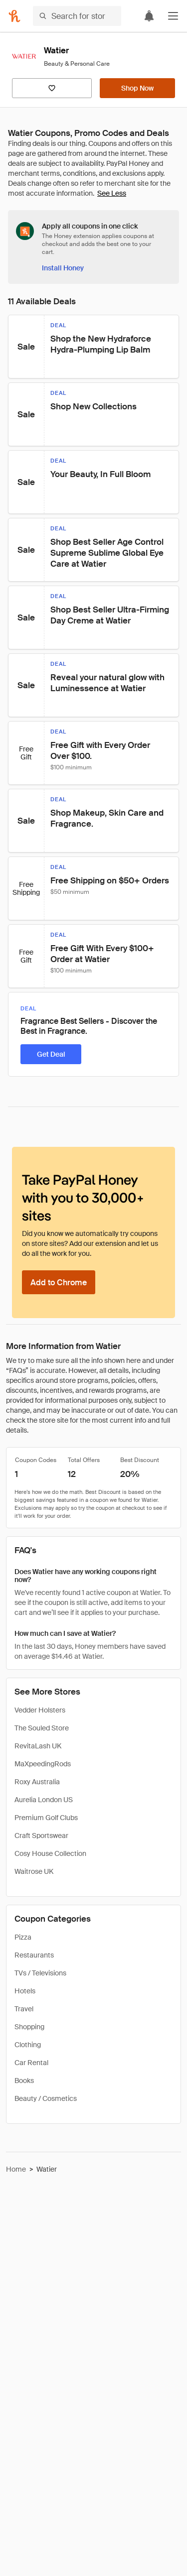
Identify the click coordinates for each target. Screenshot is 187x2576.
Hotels (24, 1990)
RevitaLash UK (37, 1745)
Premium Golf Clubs (46, 1817)
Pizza (22, 1937)
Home (16, 2169)
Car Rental (31, 2062)
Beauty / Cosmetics (45, 2098)
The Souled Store (41, 1727)
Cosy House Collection (50, 1853)
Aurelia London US (43, 1799)
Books (24, 2080)
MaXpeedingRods (42, 1763)
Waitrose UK (33, 1871)
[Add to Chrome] (58, 1282)
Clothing (27, 2044)
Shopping (29, 2026)
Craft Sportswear (41, 1835)
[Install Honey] (63, 268)
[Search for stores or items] (77, 16)
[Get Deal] (50, 1054)
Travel (23, 2008)
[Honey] (14, 15)
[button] (173, 16)
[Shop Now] (137, 88)
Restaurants (34, 1955)
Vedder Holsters (39, 1710)
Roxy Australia (37, 1781)
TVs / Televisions (40, 1972)
